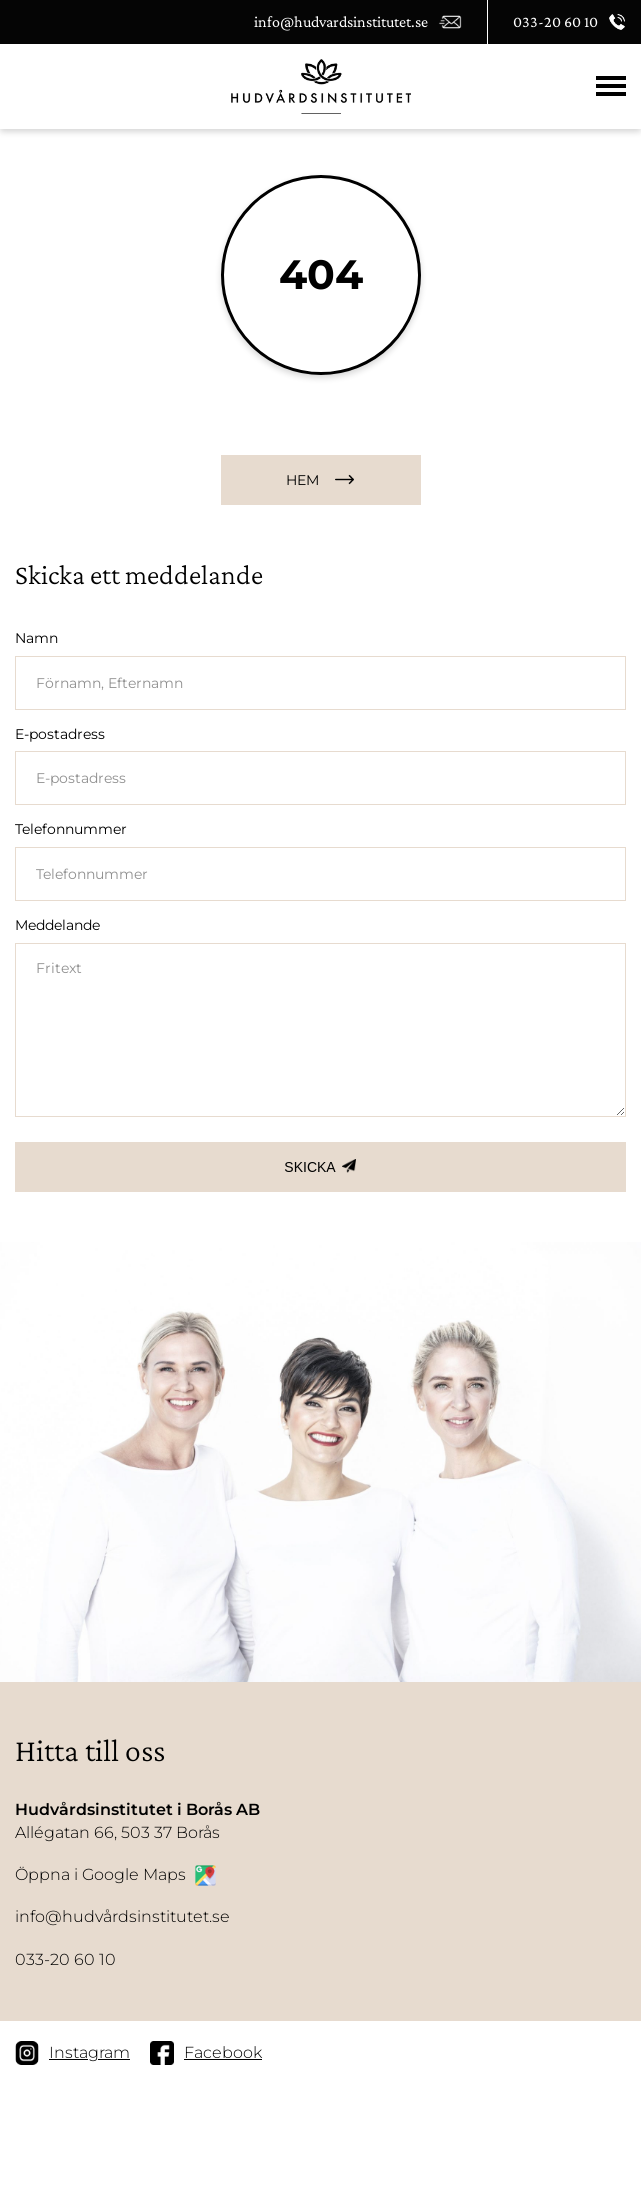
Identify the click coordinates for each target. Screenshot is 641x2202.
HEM (302, 480)
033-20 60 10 (65, 1959)
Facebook (206, 2053)
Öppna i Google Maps (115, 1875)
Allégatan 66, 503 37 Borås (137, 1820)
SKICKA (309, 1167)
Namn (36, 638)
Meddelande (57, 925)
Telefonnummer (71, 829)
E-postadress (60, 734)
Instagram (72, 2053)
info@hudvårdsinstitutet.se (122, 1916)
